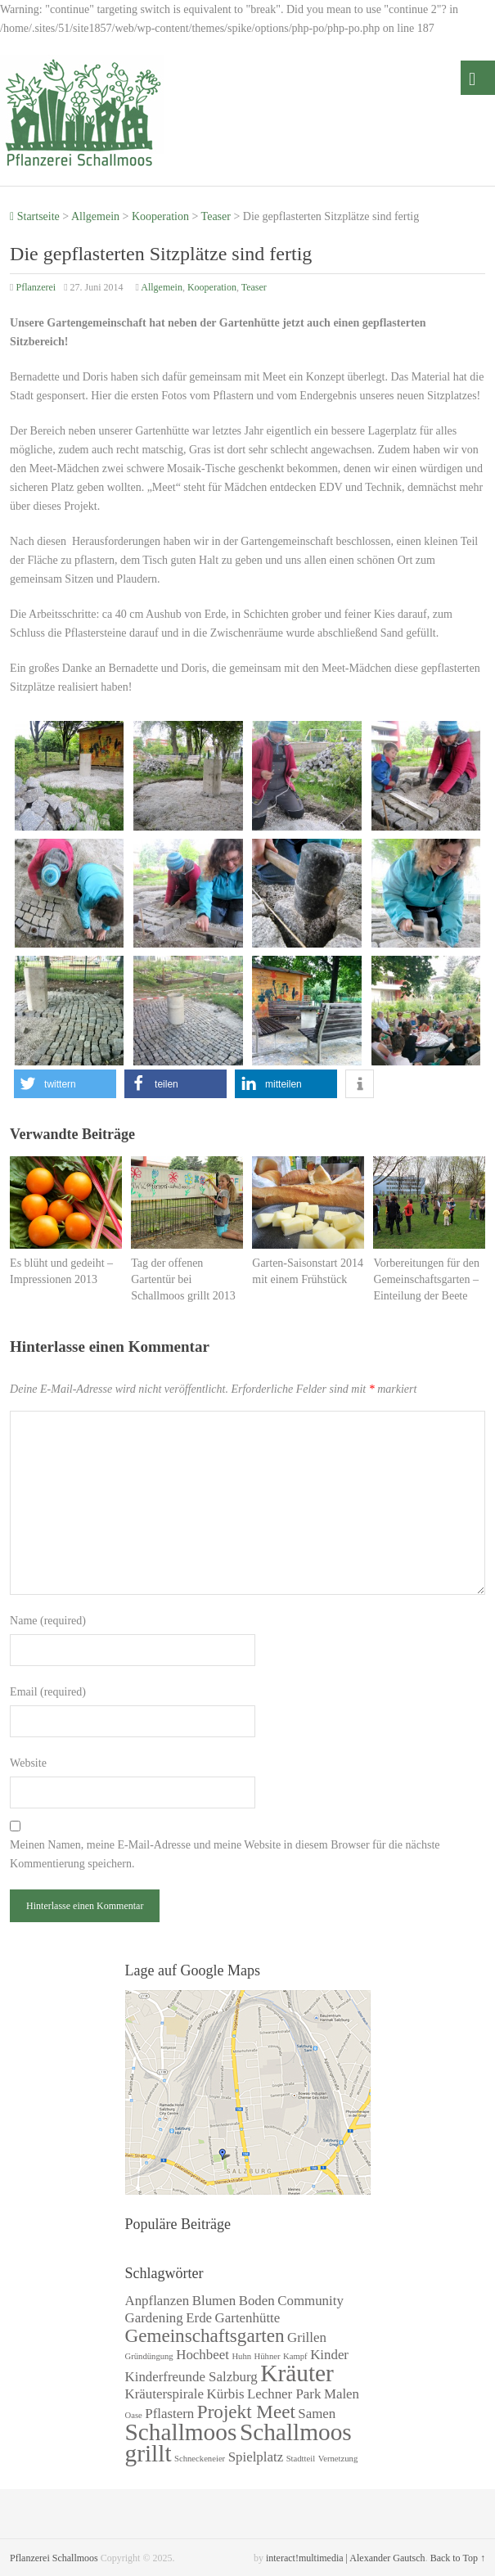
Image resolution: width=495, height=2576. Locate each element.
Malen (341, 2394)
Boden (257, 2300)
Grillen (306, 2337)
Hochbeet (202, 2354)
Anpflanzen (157, 2300)
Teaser (216, 216)
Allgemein (95, 216)
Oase (133, 2415)
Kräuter (297, 2373)
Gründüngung (149, 2356)
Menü (478, 78)
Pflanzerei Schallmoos (54, 2558)
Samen (316, 2413)
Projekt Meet (246, 2411)
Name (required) (48, 1621)
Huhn (241, 2356)
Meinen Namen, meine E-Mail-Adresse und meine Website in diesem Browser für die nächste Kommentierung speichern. (224, 1854)
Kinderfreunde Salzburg (191, 2377)
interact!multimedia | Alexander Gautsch (345, 2558)
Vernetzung (338, 2458)
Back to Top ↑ (457, 2558)
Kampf (295, 2356)
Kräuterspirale (165, 2394)
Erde (199, 2318)
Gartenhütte (248, 2318)
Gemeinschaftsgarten (205, 2335)
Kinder (329, 2354)
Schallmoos (181, 2432)
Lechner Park (284, 2394)
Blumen (214, 2300)
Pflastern (169, 2413)
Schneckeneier (199, 2458)
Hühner (267, 2356)
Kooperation (160, 216)
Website (28, 1763)
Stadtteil (301, 2458)
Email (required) (48, 1692)
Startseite (35, 216)
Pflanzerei (36, 287)
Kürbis (226, 2394)
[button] (65, 1084)
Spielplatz (255, 2457)
